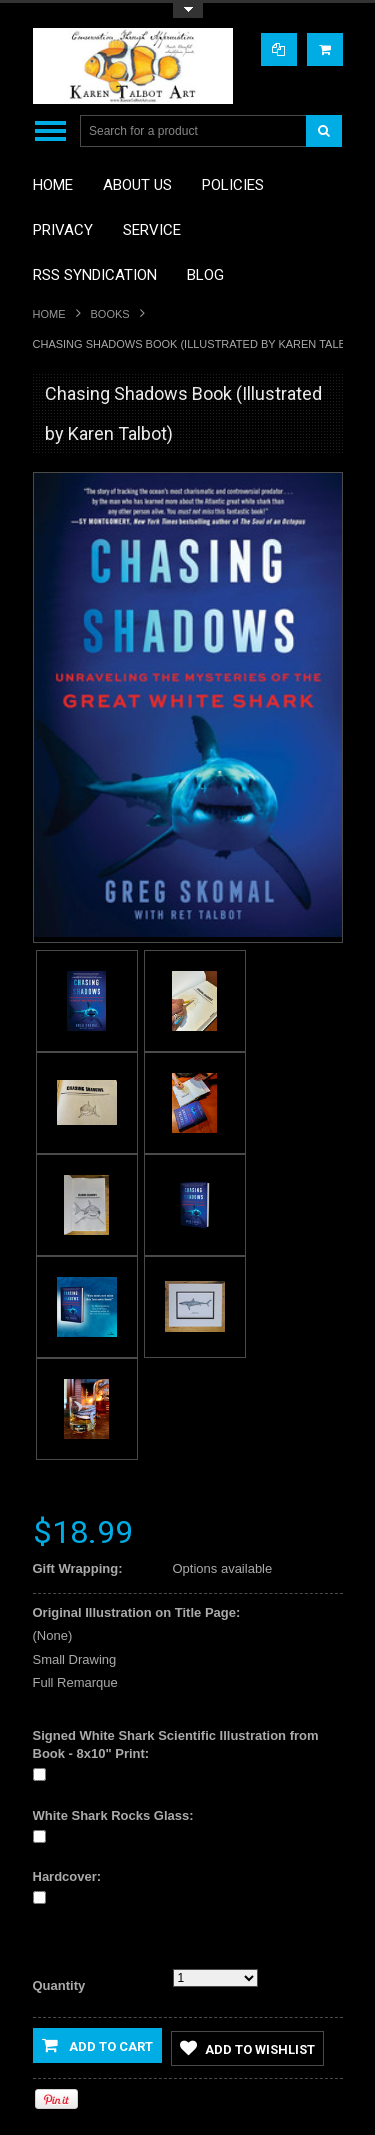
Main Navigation (50, 131)
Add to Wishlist (247, 2048)
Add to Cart (97, 2045)
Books (110, 314)
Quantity (59, 1985)
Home (49, 314)
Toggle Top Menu (188, 10)
